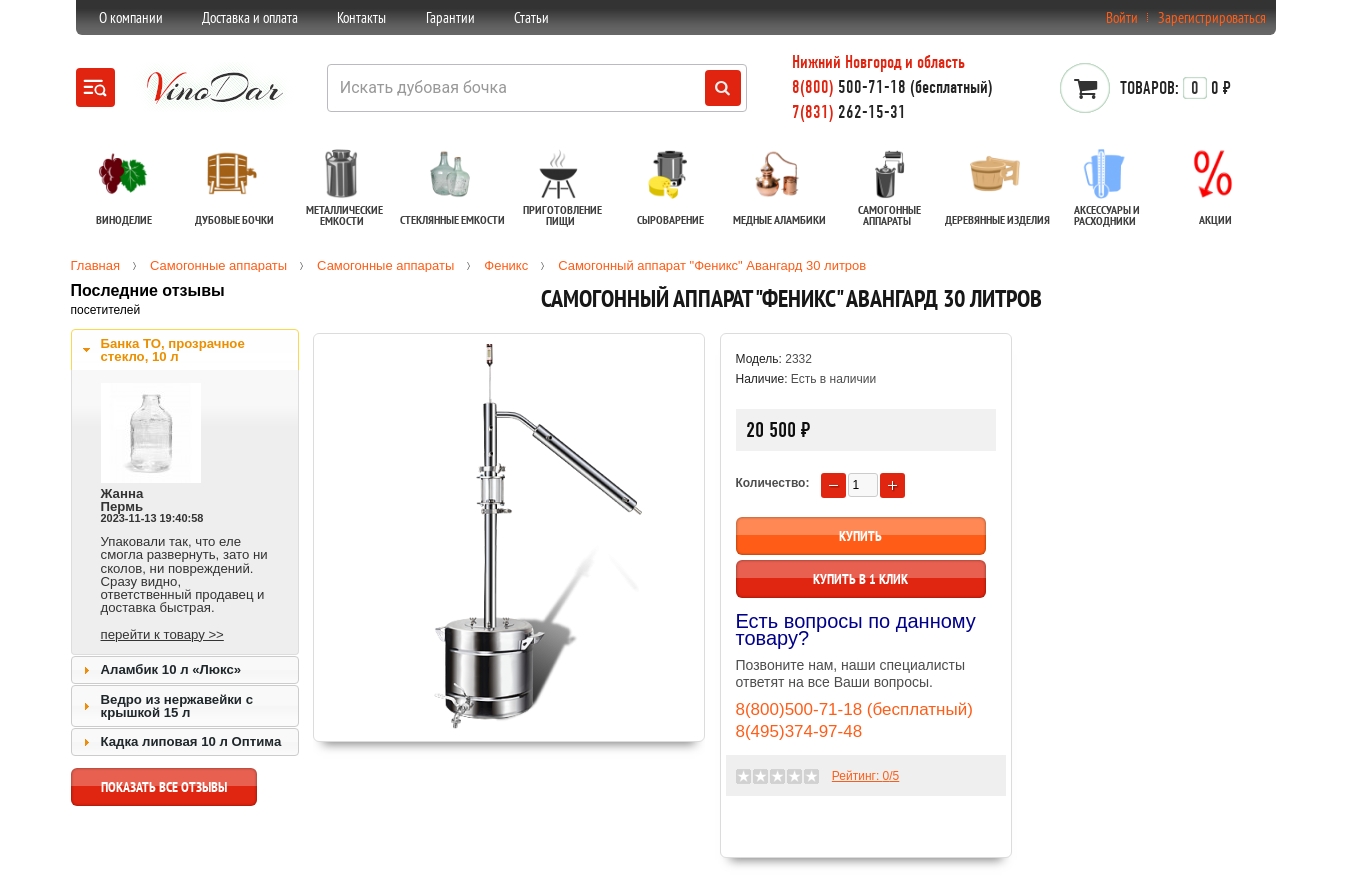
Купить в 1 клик (860, 579)
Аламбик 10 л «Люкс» (171, 669)
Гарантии (450, 17)
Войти (1122, 17)
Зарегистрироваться (1212, 17)
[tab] (185, 350)
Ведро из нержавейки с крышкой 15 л (177, 706)
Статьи (531, 17)
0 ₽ (1175, 88)
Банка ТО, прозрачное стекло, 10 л (173, 350)
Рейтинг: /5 (865, 776)
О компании (131, 17)
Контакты (361, 17)
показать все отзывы (164, 792)
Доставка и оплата (250, 17)
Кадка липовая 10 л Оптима (191, 741)
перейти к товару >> (162, 634)
